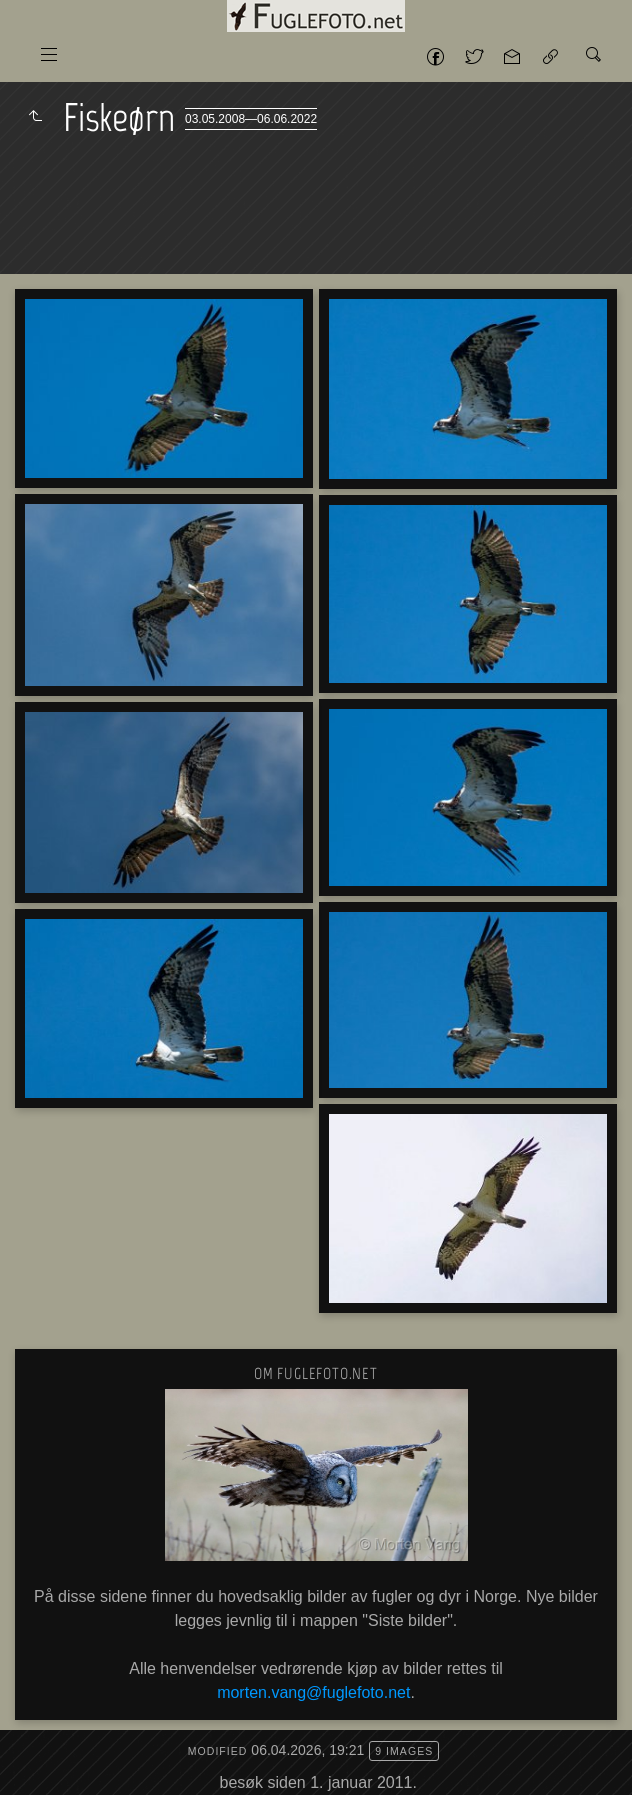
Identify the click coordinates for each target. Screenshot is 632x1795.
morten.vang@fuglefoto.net (313, 1692)
